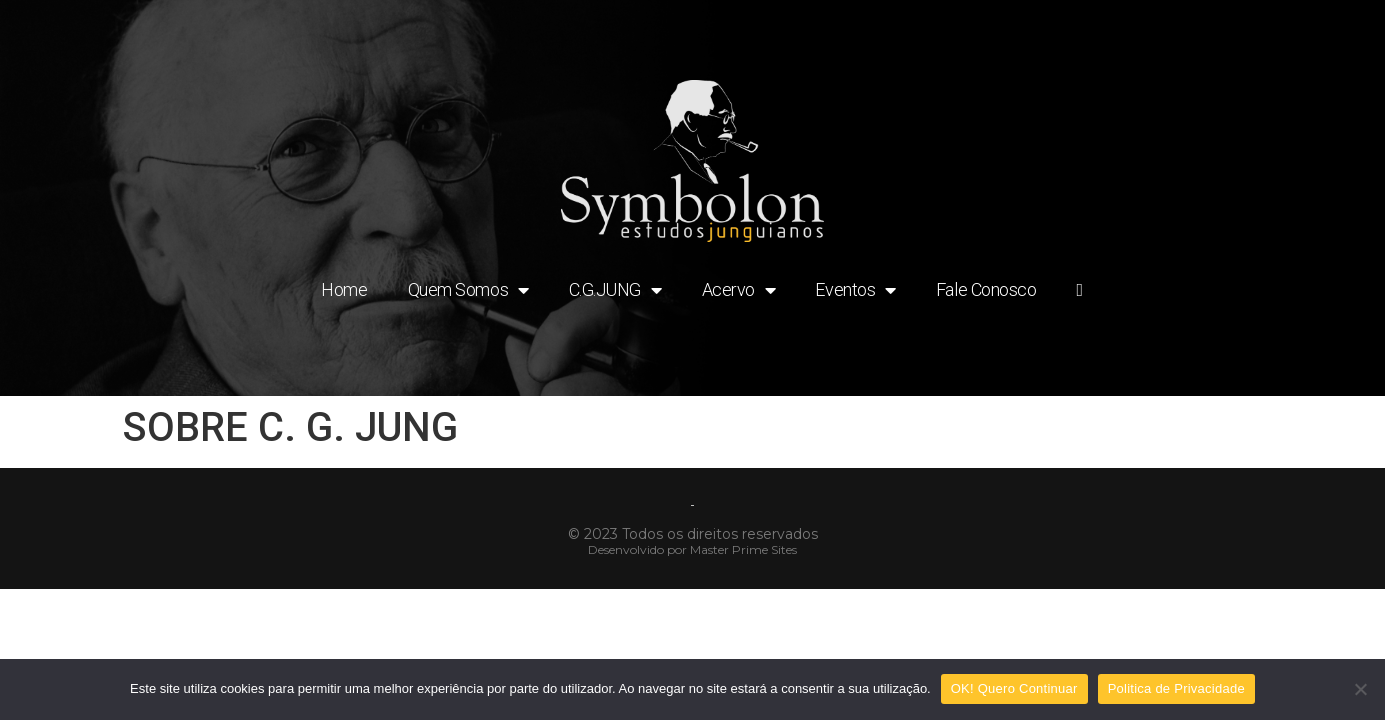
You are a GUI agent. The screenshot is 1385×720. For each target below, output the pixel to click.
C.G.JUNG (615, 290)
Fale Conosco (986, 289)
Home (344, 289)
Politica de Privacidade (1176, 688)
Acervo (739, 290)
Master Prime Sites (743, 549)
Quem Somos (468, 290)
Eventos (855, 290)
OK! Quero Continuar (1014, 688)
